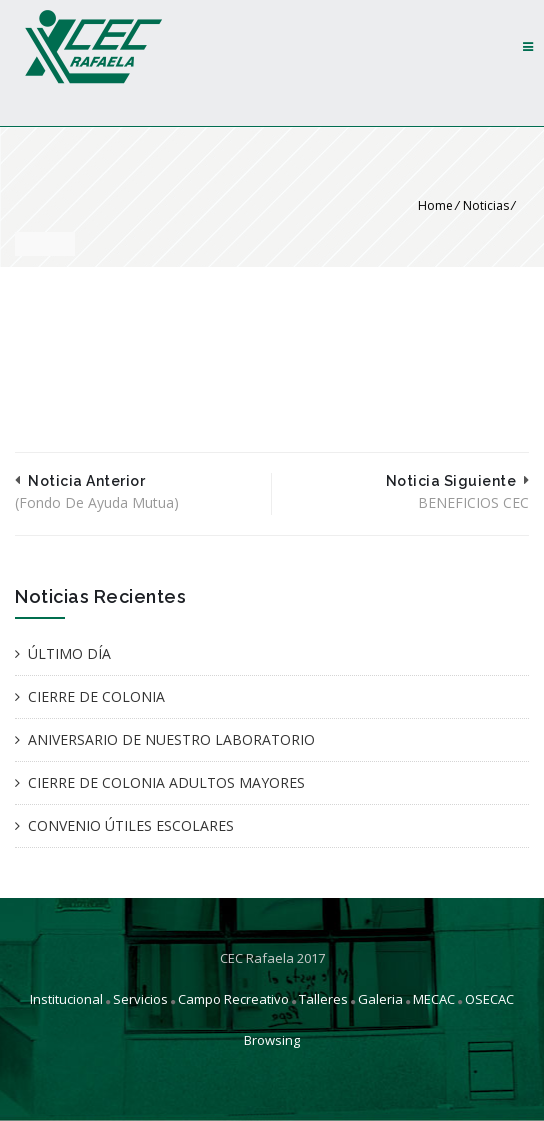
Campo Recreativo (233, 999)
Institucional (66, 999)
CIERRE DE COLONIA (96, 696)
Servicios (140, 999)
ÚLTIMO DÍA (69, 653)
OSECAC (489, 999)
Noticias (486, 205)
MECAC (434, 999)
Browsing (272, 1040)
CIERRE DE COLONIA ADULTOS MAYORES (166, 782)
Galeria (380, 999)
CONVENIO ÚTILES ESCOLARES (131, 825)
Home (435, 205)
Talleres (323, 999)
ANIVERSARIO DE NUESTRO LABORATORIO (171, 739)
